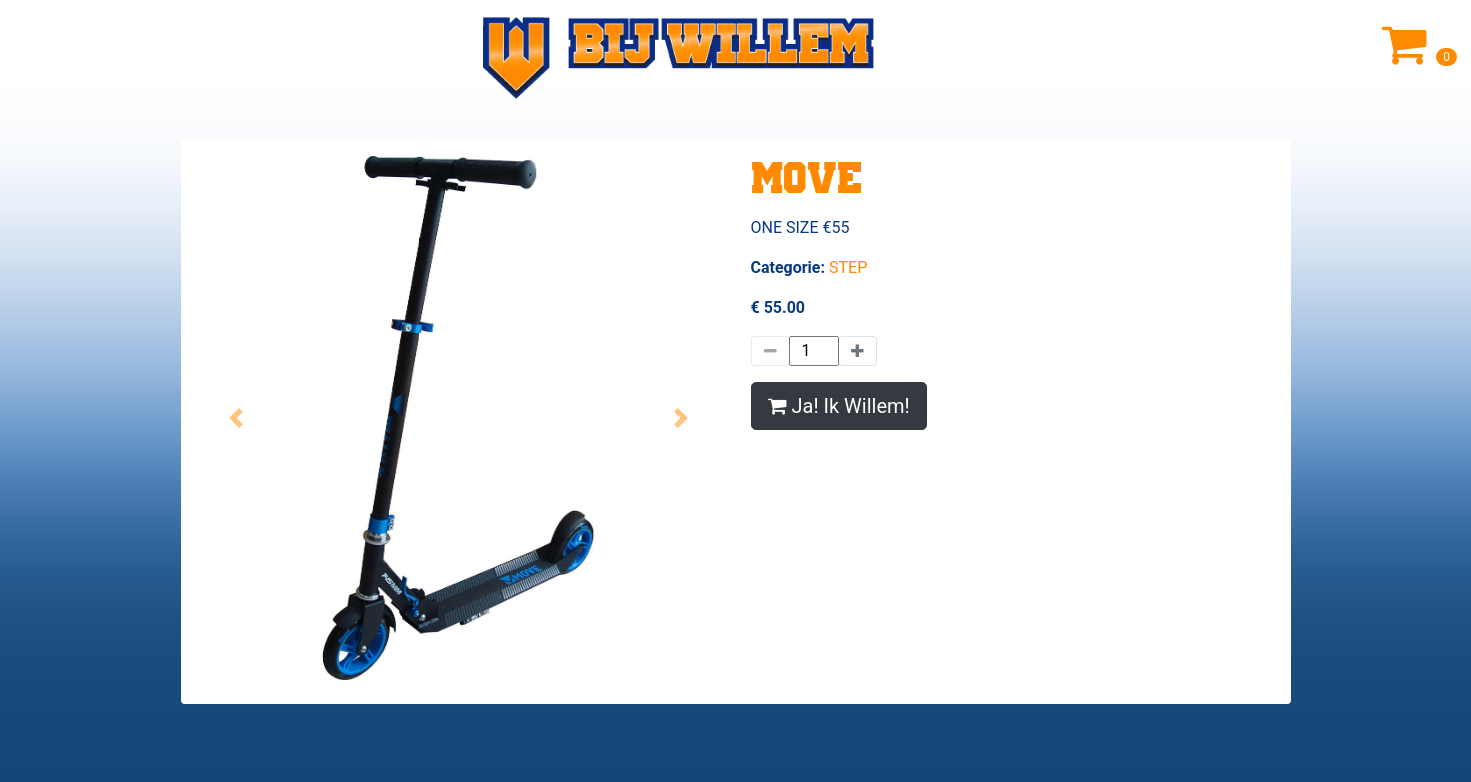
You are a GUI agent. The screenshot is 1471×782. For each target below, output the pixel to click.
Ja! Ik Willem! (839, 406)
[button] (236, 418)
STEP (848, 267)
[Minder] (770, 351)
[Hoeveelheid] (814, 351)
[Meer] (858, 351)
